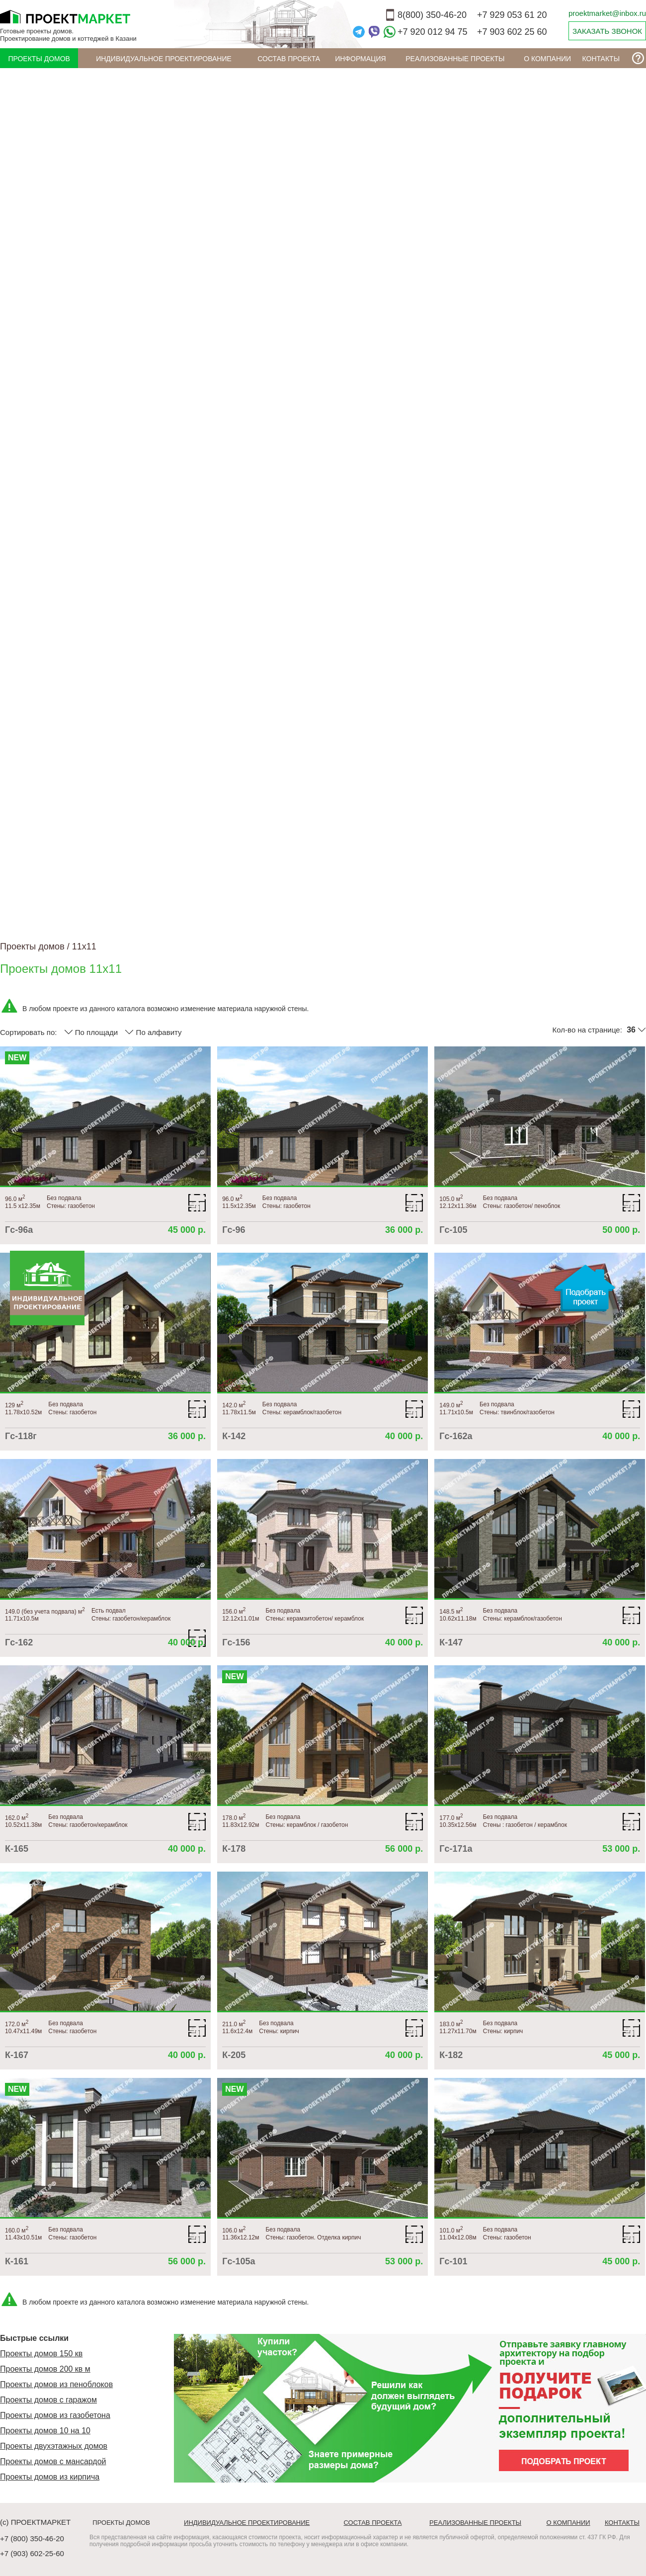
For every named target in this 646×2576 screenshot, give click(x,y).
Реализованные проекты (454, 59)
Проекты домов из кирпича (49, 2477)
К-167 (16, 2055)
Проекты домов (39, 59)
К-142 (233, 1436)
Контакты (601, 59)
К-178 (233, 1849)
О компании (547, 59)
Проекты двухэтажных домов (53, 2446)
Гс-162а (455, 1436)
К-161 (16, 2261)
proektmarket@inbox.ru (607, 13)
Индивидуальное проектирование (164, 59)
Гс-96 (233, 1230)
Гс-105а (238, 2261)
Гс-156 (236, 1642)
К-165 (16, 1849)
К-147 (451, 1642)
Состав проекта (288, 59)
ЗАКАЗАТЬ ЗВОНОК (607, 31)
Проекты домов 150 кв (41, 2353)
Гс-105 (453, 1230)
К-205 (233, 2055)
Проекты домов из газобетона (55, 2415)
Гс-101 (453, 2261)
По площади (91, 1032)
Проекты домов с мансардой (53, 2461)
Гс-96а (19, 1230)
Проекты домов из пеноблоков (56, 2384)
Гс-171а (455, 1849)
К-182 (451, 2055)
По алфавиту (153, 1032)
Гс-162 (19, 1642)
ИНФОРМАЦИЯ (360, 59)
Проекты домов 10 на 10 (45, 2430)
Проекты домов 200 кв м (45, 2369)
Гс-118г (21, 1436)
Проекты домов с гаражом (48, 2400)
